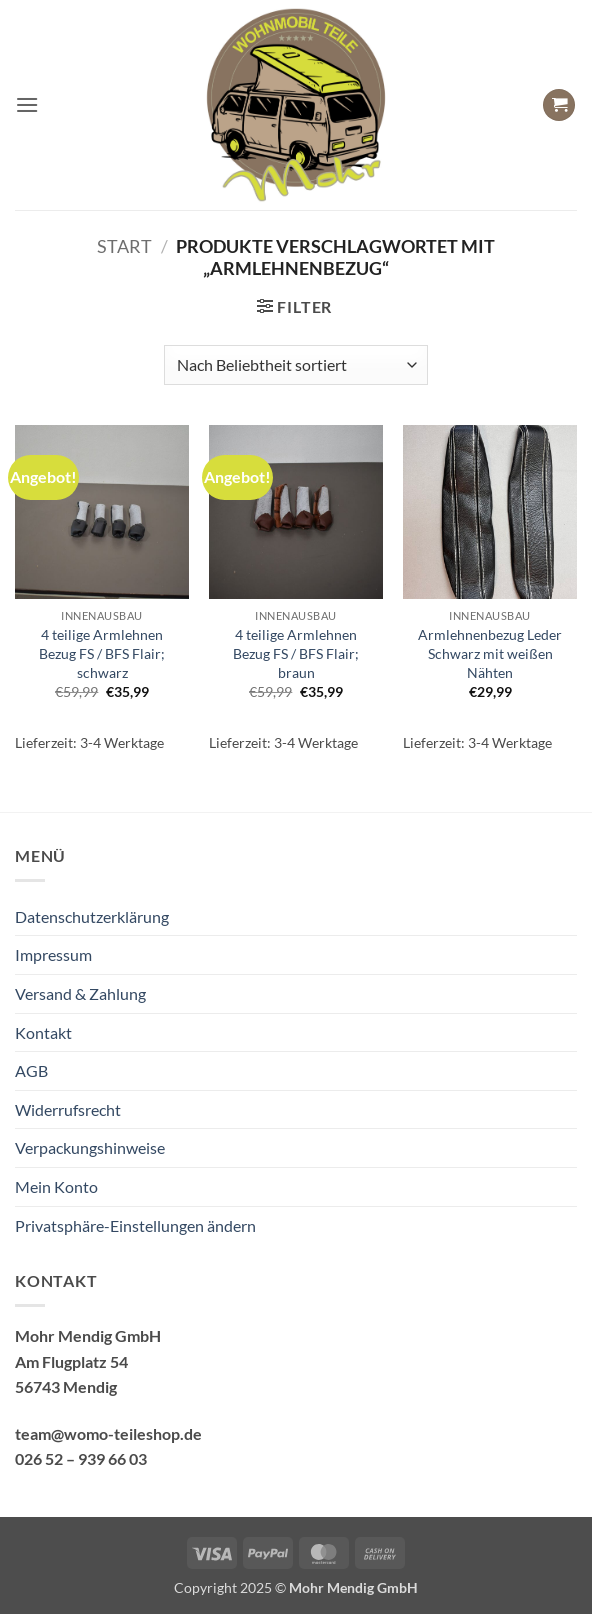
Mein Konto (56, 1186)
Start (124, 246)
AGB (31, 1070)
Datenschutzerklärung (92, 916)
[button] (27, 104)
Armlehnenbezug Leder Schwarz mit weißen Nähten (490, 653)
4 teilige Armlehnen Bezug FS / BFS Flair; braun (296, 653)
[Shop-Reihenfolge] (296, 365)
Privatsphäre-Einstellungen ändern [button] (135, 1225)
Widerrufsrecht (68, 1109)
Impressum (53, 954)
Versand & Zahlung (80, 993)
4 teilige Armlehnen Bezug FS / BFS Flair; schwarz (102, 653)
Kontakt (43, 1032)
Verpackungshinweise (90, 1147)
